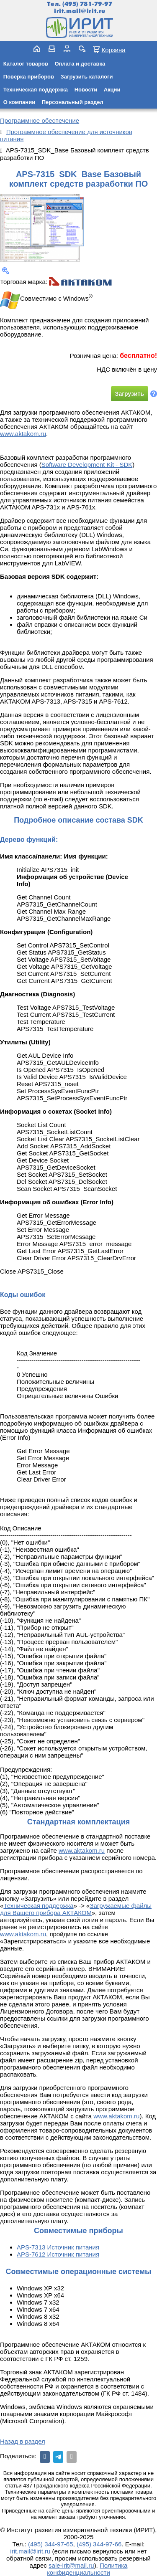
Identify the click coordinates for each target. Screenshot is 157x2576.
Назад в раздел (22, 2441)
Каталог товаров (25, 64)
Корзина (113, 49)
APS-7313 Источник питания (58, 2247)
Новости (86, 89)
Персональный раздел (72, 102)
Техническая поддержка (35, 89)
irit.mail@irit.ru (80, 11)
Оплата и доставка (79, 64)
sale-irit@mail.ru (71, 2565)
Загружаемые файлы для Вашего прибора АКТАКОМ (76, 1909)
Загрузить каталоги (87, 76)
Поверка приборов (28, 76)
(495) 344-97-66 (99, 2544)
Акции (112, 89)
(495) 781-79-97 (87, 4)
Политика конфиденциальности (87, 2569)
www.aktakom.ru (23, 433)
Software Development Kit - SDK (87, 464)
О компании (19, 102)
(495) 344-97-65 (50, 2544)
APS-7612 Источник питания (58, 2254)
